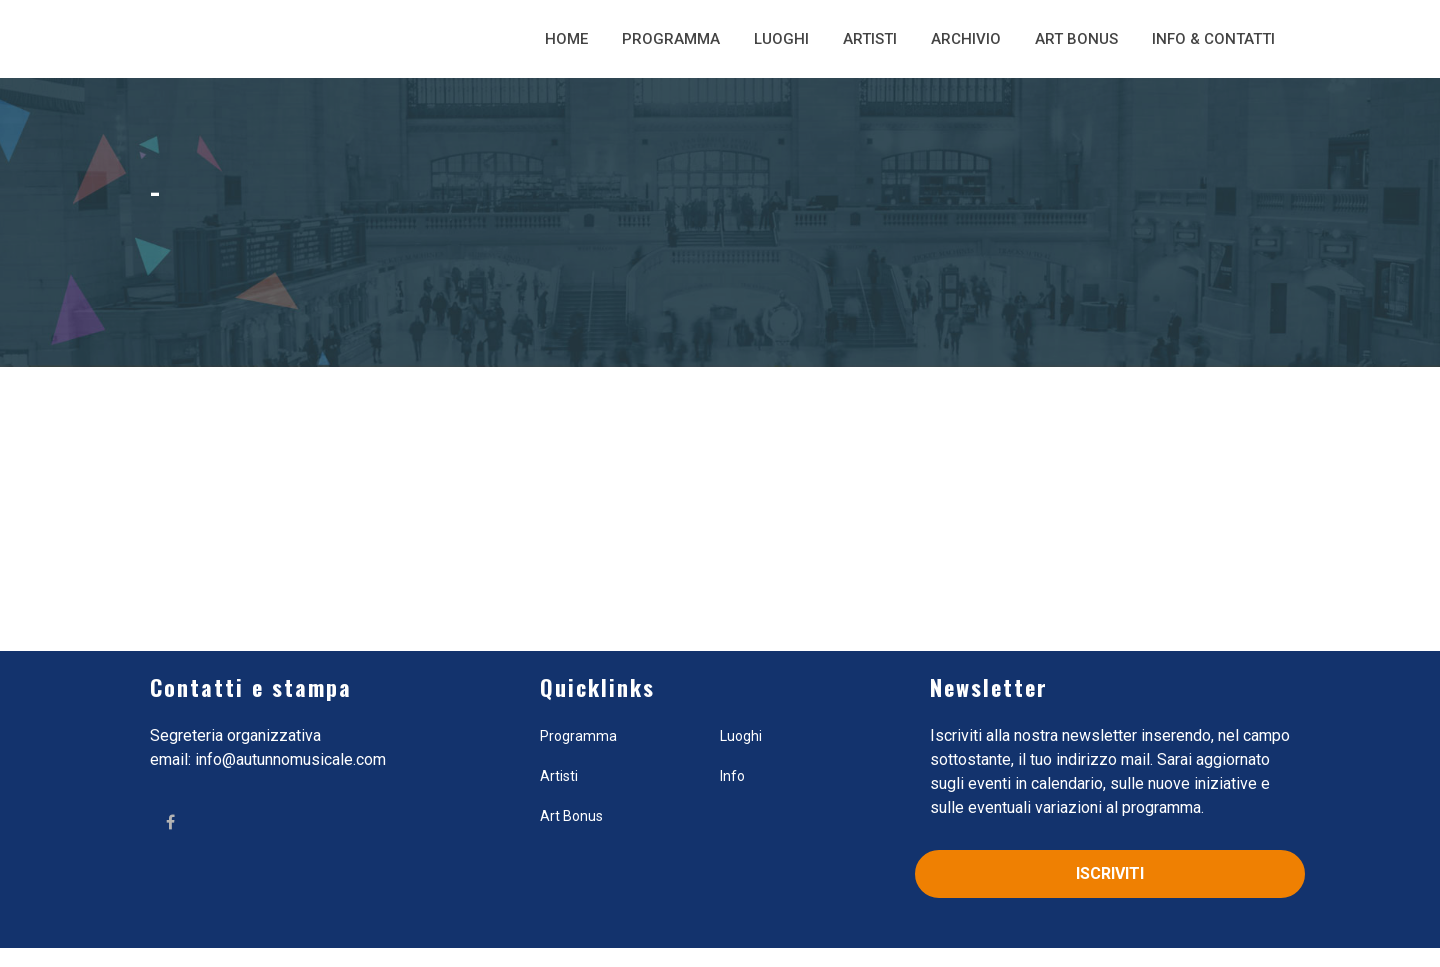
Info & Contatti (1213, 39)
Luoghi (781, 39)
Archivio (966, 39)
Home (566, 39)
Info (732, 776)
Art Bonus (1076, 39)
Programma (671, 39)
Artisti (870, 39)
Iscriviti (1110, 873)
